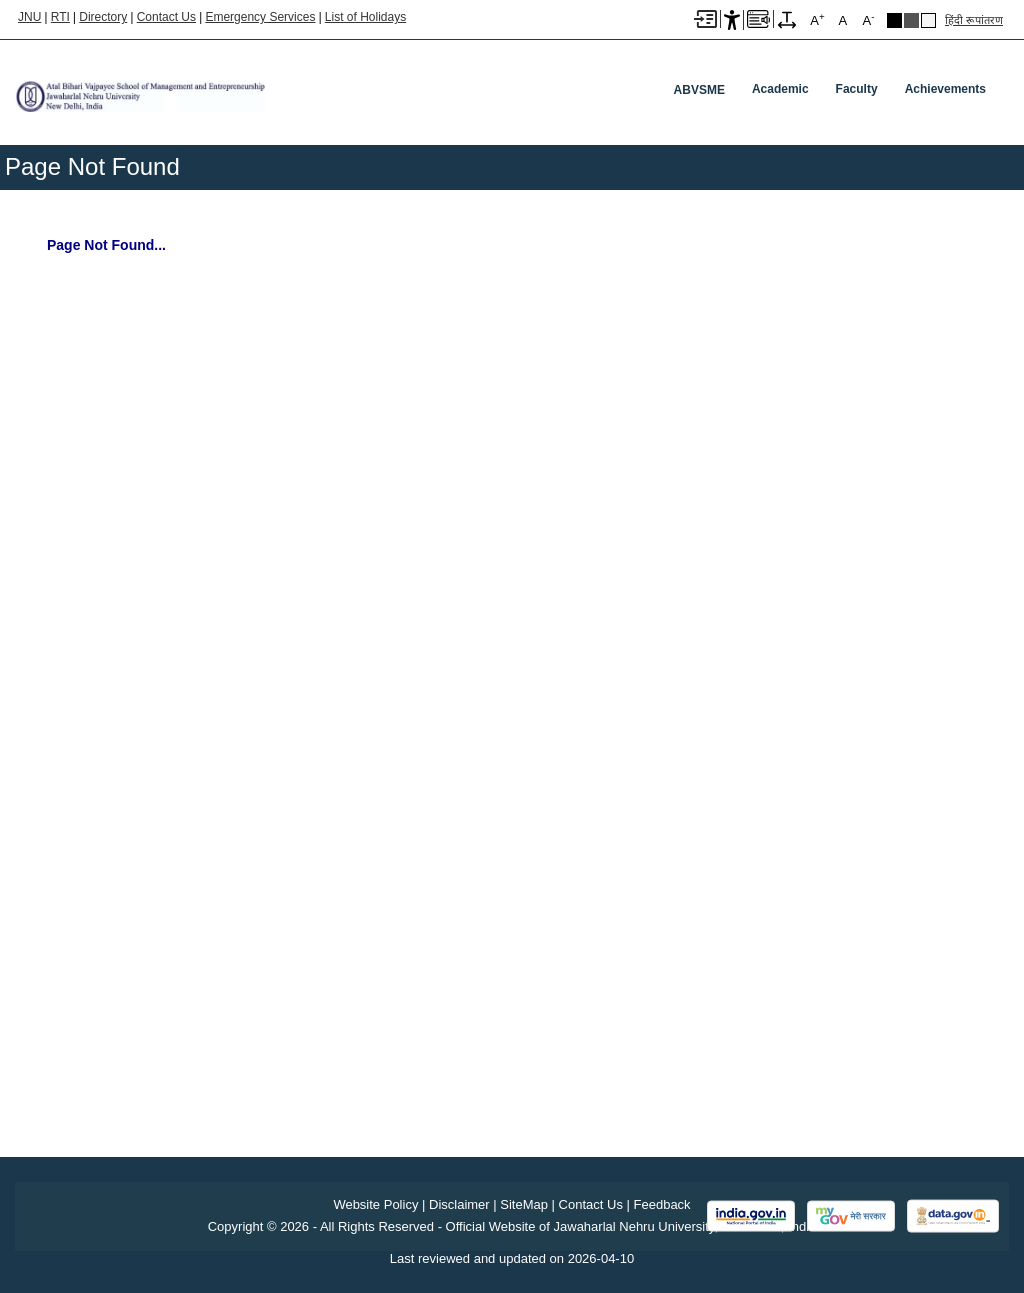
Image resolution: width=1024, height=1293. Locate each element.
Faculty (857, 89)
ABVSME (699, 90)
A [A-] (868, 19)
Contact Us (166, 17)
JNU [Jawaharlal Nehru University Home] (29, 17)
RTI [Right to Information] (60, 17)
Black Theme (894, 20)
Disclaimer (459, 1204)
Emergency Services (260, 17)
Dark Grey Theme (911, 20)
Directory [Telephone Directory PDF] (103, 17)
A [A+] (817, 19)
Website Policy (375, 1204)
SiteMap (524, 1204)
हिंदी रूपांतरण (974, 20)
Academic (780, 89)
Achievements (945, 89)
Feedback (662, 1204)
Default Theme (928, 20)
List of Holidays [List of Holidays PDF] (365, 17)
